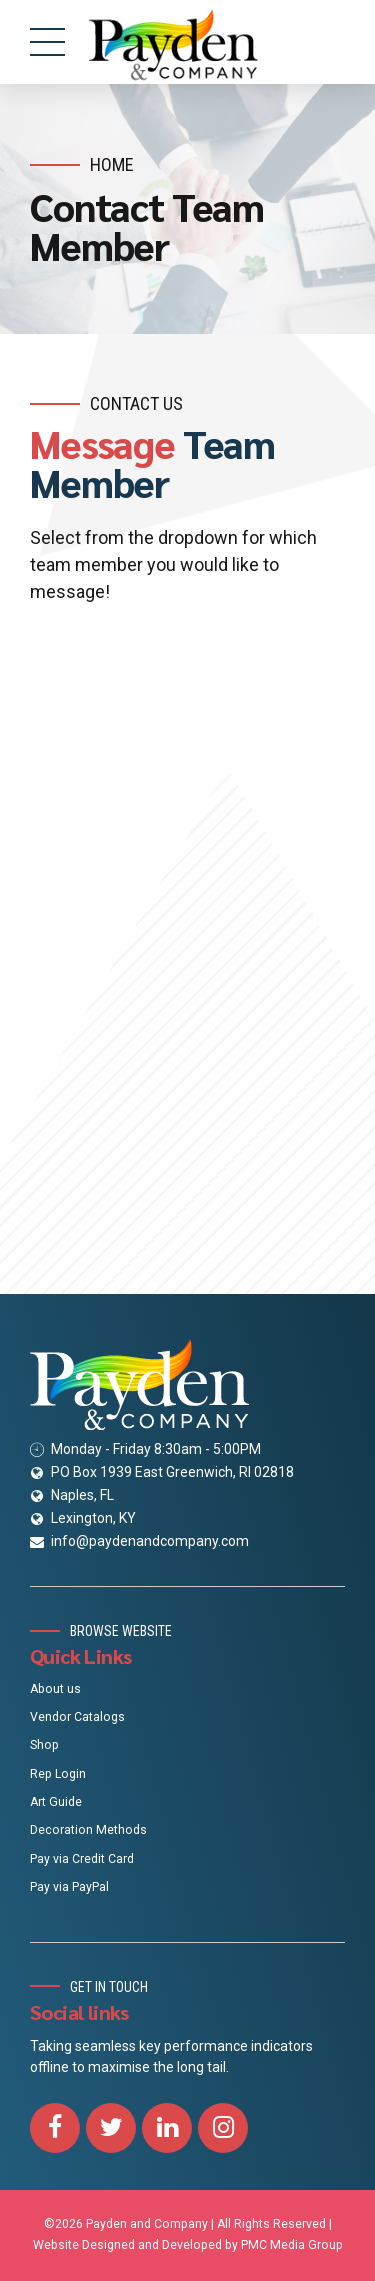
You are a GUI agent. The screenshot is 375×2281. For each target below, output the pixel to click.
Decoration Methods (88, 1830)
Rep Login (58, 1774)
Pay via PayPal (69, 1887)
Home (112, 164)
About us (55, 1689)
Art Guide (56, 1802)
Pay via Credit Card (82, 1859)
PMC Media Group (292, 2245)
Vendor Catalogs (77, 1717)
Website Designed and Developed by (135, 2245)
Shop (44, 1745)
